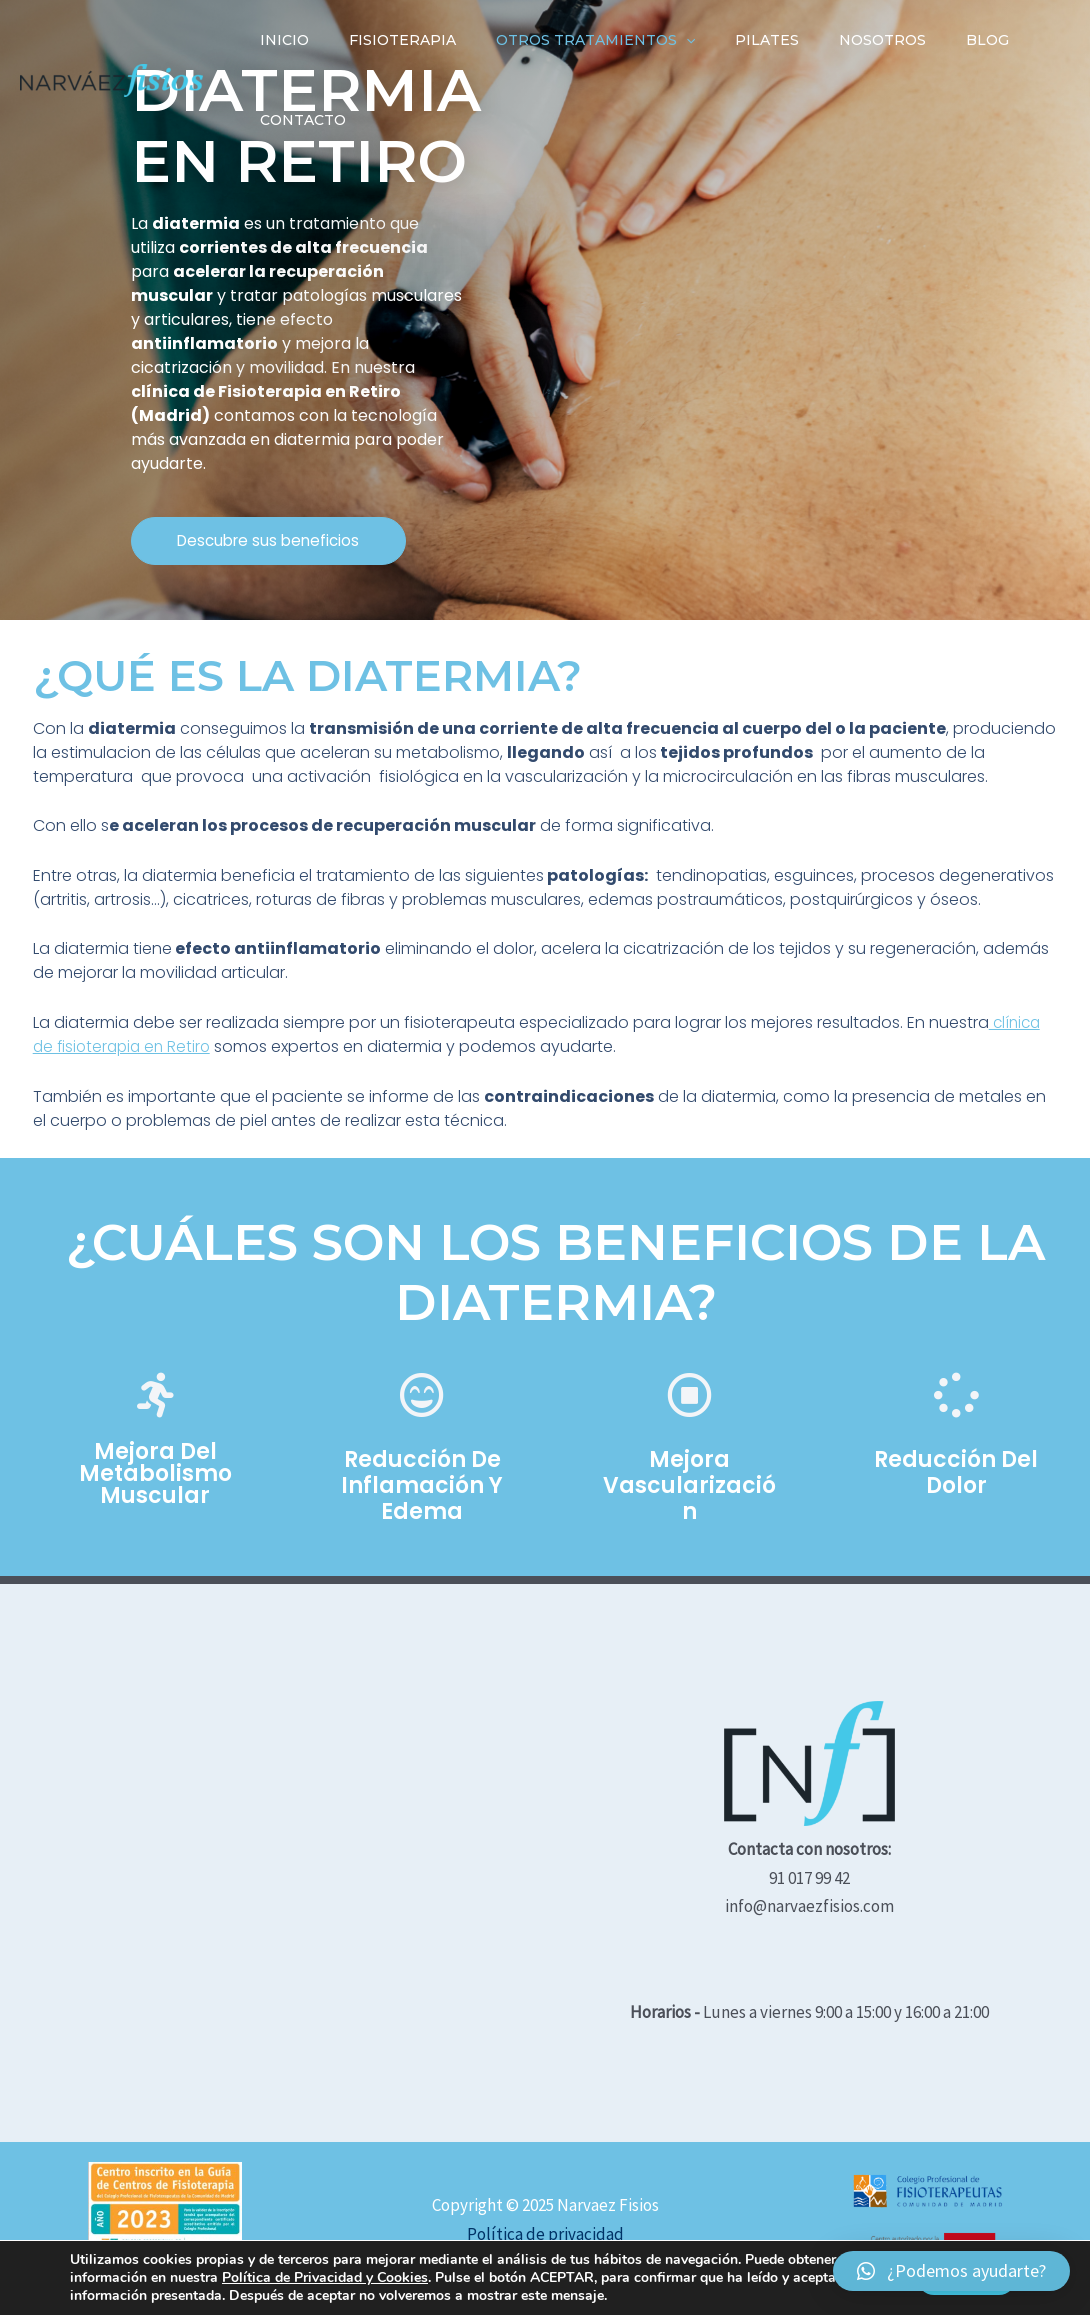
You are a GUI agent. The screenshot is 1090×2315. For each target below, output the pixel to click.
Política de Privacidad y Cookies (325, 2277)
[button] (282, 541)
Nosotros (828, 40)
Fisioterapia (384, 40)
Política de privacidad (545, 2234)
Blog (921, 40)
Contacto (297, 120)
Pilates (725, 40)
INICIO (278, 40)
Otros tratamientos (565, 40)
